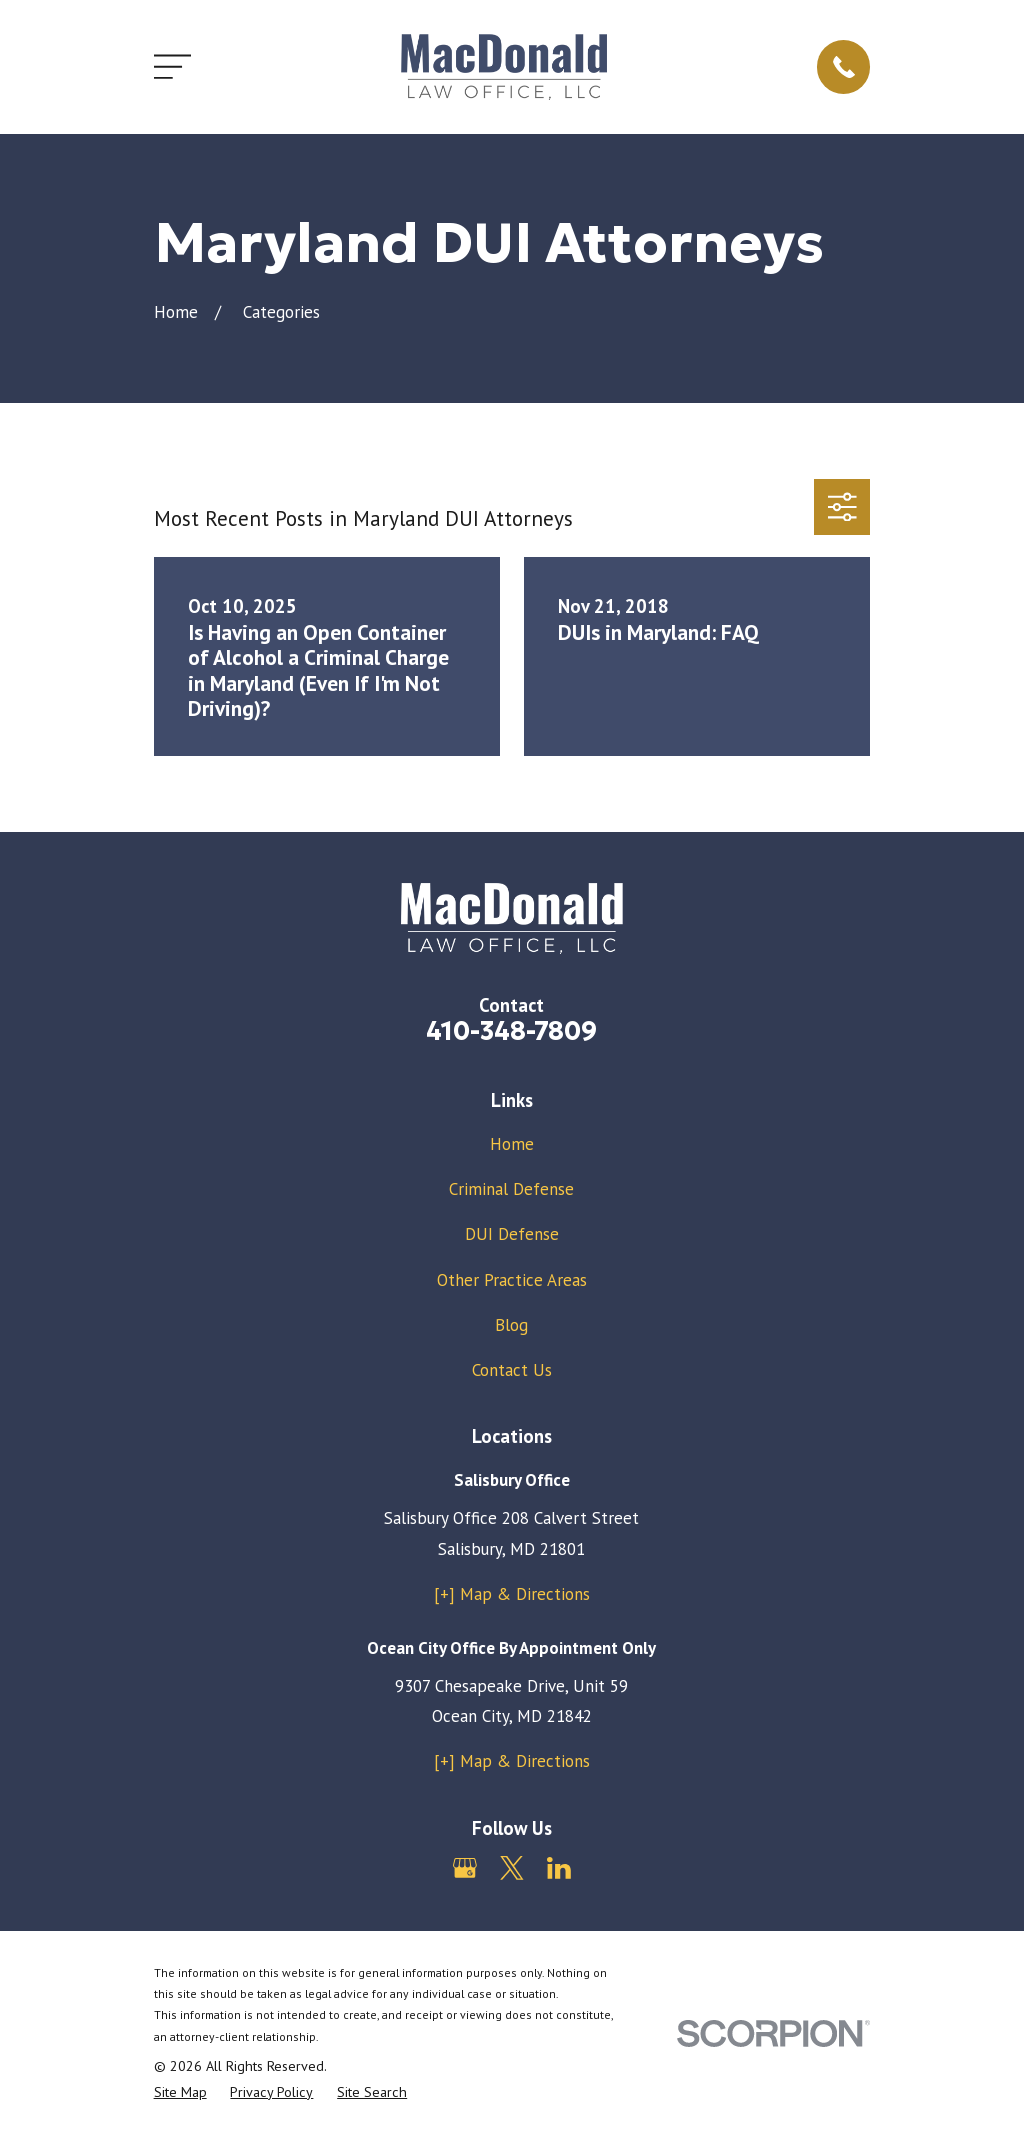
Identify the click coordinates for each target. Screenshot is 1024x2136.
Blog (511, 1325)
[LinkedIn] (559, 1868)
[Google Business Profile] (465, 1868)
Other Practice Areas (512, 1280)
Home (512, 1144)
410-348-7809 (511, 1031)
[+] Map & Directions (512, 1594)
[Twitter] (512, 1868)
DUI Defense (512, 1234)
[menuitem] (180, 2093)
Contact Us (512, 1370)
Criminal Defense (511, 1189)
